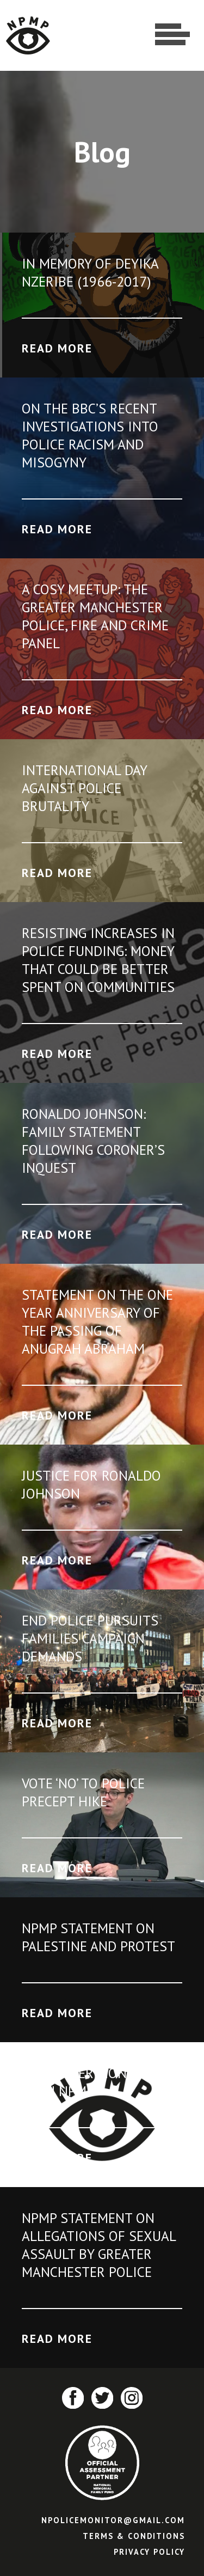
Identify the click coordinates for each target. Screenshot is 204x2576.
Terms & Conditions (134, 2536)
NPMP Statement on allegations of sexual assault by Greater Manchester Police (99, 2245)
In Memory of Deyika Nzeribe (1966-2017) (90, 272)
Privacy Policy (149, 2552)
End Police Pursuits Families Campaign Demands (90, 1638)
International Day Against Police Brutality (84, 788)
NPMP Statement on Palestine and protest (98, 1937)
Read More (57, 348)
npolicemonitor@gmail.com (113, 2520)
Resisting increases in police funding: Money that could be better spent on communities (98, 960)
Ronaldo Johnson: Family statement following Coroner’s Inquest (93, 1141)
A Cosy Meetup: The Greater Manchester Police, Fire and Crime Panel (95, 616)
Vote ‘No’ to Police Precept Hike (83, 1792)
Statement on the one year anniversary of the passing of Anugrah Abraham (97, 1321)
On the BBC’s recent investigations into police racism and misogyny (90, 435)
